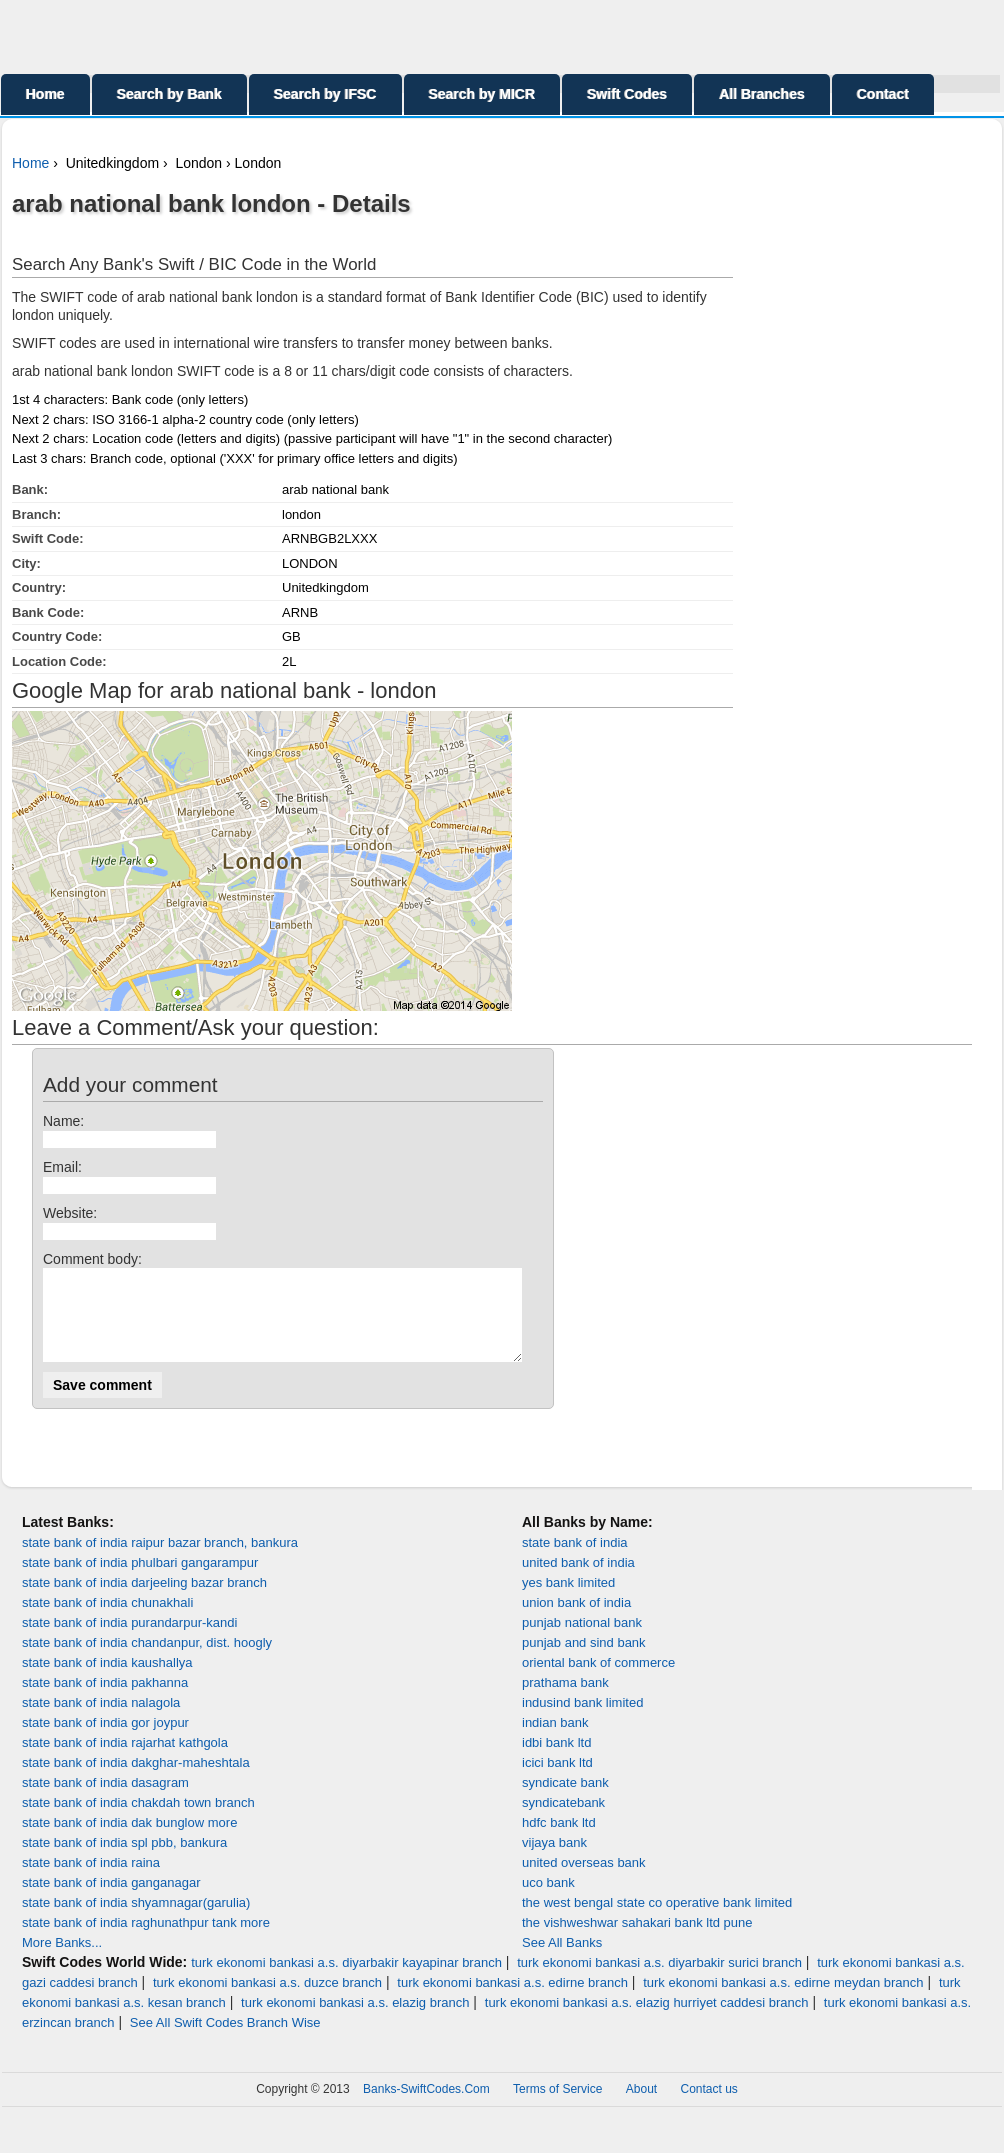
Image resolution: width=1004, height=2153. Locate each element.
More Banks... (62, 1960)
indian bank (555, 1740)
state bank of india (575, 1560)
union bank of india (576, 1620)
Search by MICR (482, 94)
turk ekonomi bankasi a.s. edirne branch (512, 2000)
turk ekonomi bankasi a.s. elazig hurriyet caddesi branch (647, 2020)
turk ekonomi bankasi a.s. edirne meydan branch (783, 2000)
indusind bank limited (582, 1720)
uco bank (548, 1900)
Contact (883, 94)
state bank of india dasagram (105, 1800)
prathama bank (565, 1700)
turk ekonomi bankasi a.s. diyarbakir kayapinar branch (346, 1980)
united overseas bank (584, 1880)
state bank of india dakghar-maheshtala (136, 1780)
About (641, 2107)
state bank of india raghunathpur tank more (146, 1940)
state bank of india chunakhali (107, 1620)
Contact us (709, 2107)
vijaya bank (554, 1860)
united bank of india (578, 1580)
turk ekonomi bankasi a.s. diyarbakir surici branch (659, 1980)
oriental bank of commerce (598, 1680)
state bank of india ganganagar (111, 1900)
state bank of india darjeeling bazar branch (144, 1600)
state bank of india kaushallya (107, 1680)
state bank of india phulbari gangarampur (140, 1580)
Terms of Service (557, 2107)
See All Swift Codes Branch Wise (225, 2040)
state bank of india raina (91, 1880)
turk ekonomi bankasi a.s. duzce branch (267, 2000)
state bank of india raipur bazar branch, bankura (160, 1560)
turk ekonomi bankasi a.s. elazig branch (355, 2020)
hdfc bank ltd (559, 1840)
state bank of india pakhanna (105, 1700)
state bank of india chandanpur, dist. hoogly (147, 1660)
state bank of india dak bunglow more (129, 1840)
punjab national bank (582, 1640)
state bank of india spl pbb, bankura (124, 1860)
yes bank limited (568, 1600)
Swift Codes (627, 94)
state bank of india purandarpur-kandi (129, 1640)
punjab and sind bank (584, 1660)
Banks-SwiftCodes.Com (426, 2107)
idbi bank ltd (556, 1760)
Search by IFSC (325, 94)
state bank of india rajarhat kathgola (125, 1760)
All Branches (762, 94)
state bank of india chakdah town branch (138, 1820)
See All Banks (562, 1960)
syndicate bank (565, 1800)
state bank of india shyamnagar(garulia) (136, 1920)
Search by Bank (169, 94)
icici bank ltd (557, 1780)
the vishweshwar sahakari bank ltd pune (637, 1940)
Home (45, 94)
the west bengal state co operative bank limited (657, 1920)
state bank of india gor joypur (105, 1740)
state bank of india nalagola (101, 1720)
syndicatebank (563, 1820)
